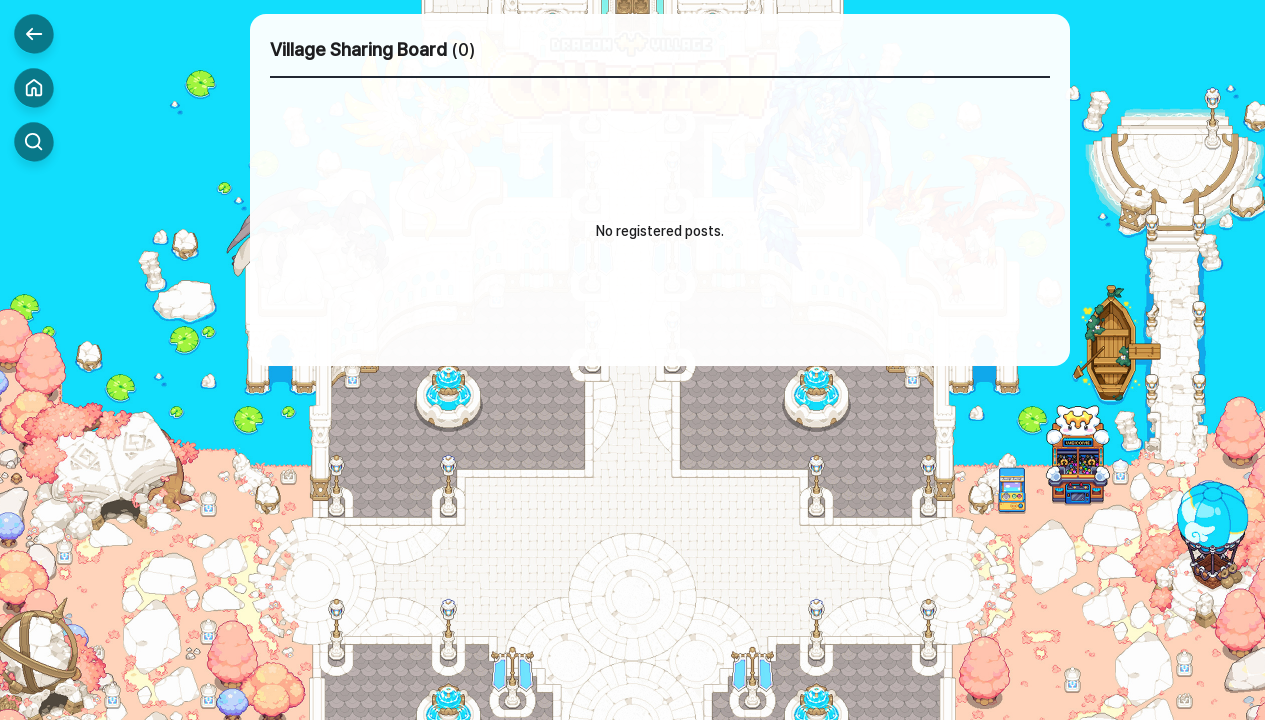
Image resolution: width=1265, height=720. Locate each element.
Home (34, 88)
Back (34, 34)
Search (34, 142)
